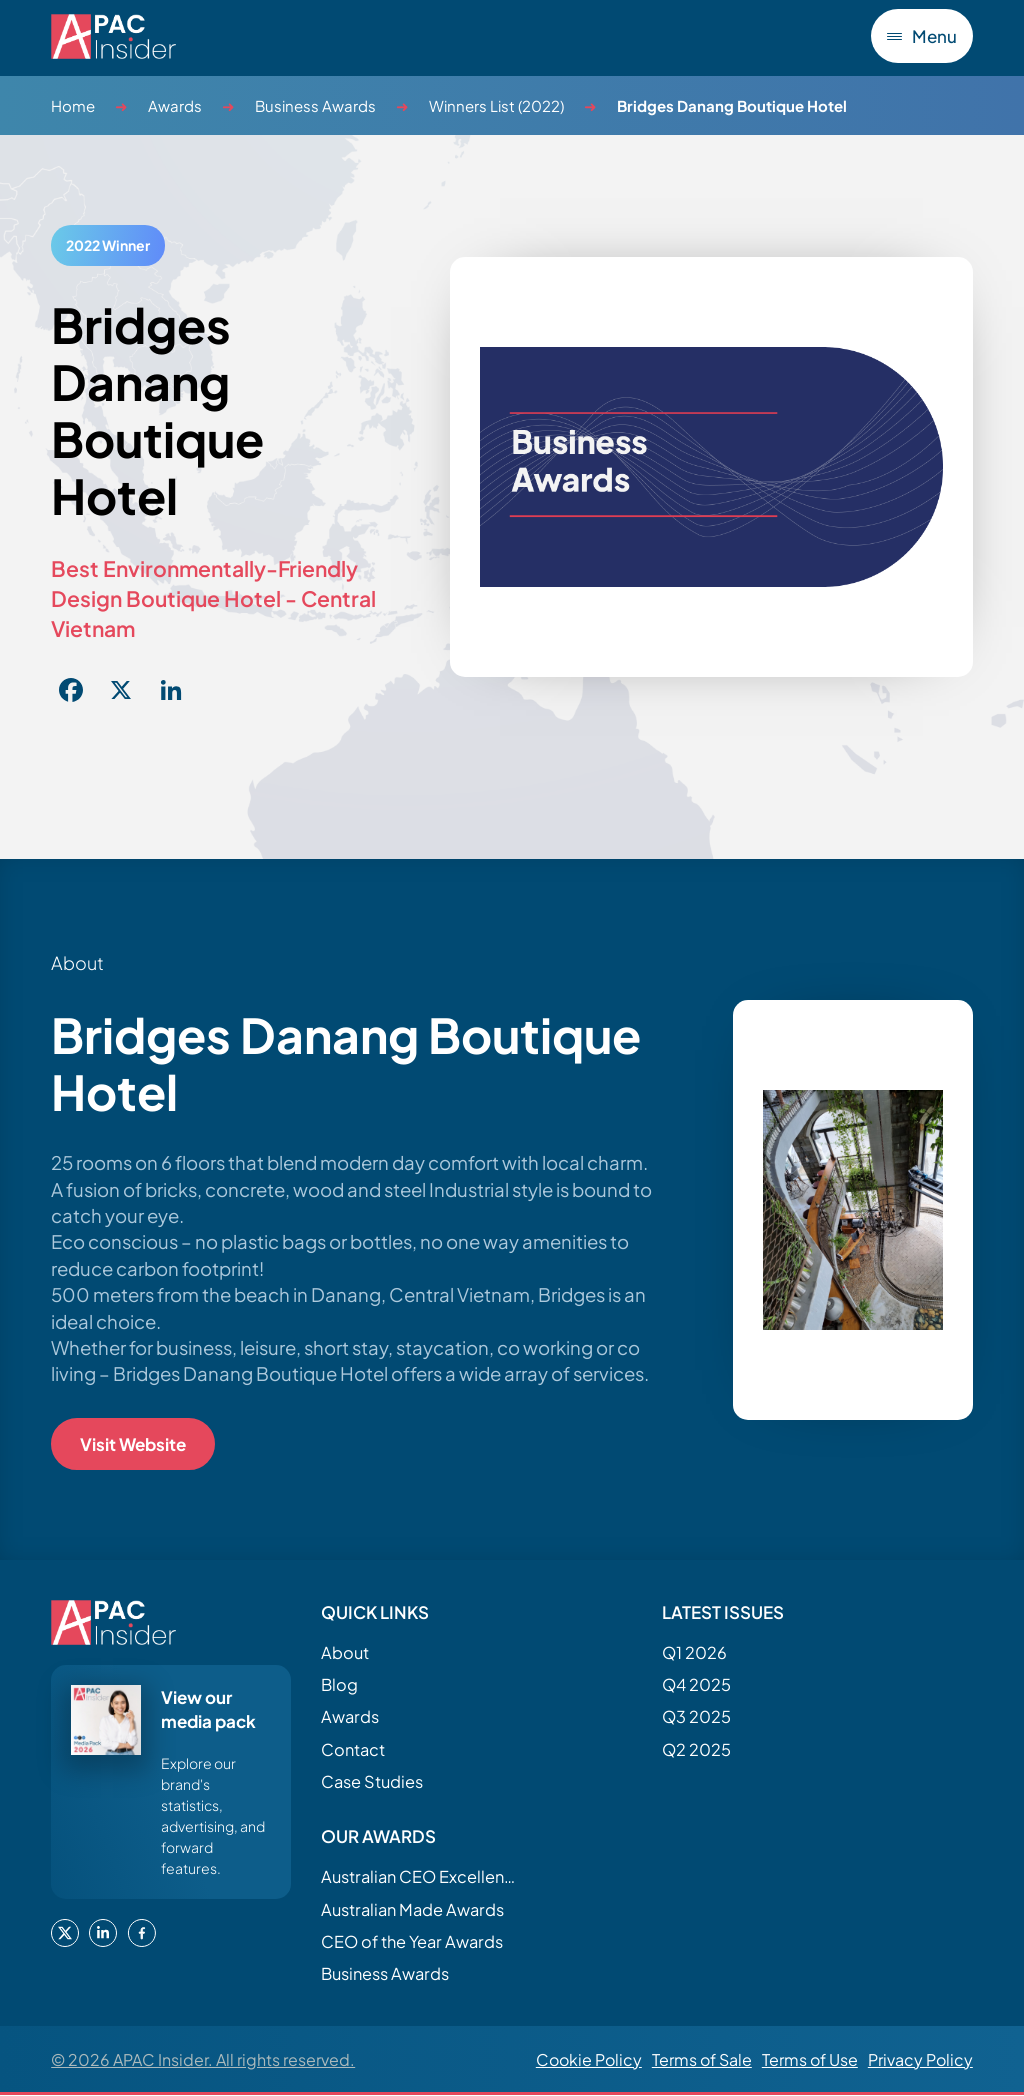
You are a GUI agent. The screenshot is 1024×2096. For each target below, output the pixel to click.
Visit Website (133, 1444)
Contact (353, 1749)
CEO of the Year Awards (412, 1941)
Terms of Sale (702, 2059)
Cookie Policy (589, 2059)
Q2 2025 (696, 1749)
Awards (175, 105)
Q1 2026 (694, 1652)
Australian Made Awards (412, 1909)
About (345, 1652)
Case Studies (372, 1781)
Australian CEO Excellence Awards (421, 1877)
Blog (339, 1684)
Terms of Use (810, 2059)
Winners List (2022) (496, 105)
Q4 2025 (696, 1684)
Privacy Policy (920, 2059)
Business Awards (315, 105)
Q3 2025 (696, 1717)
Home (73, 105)
